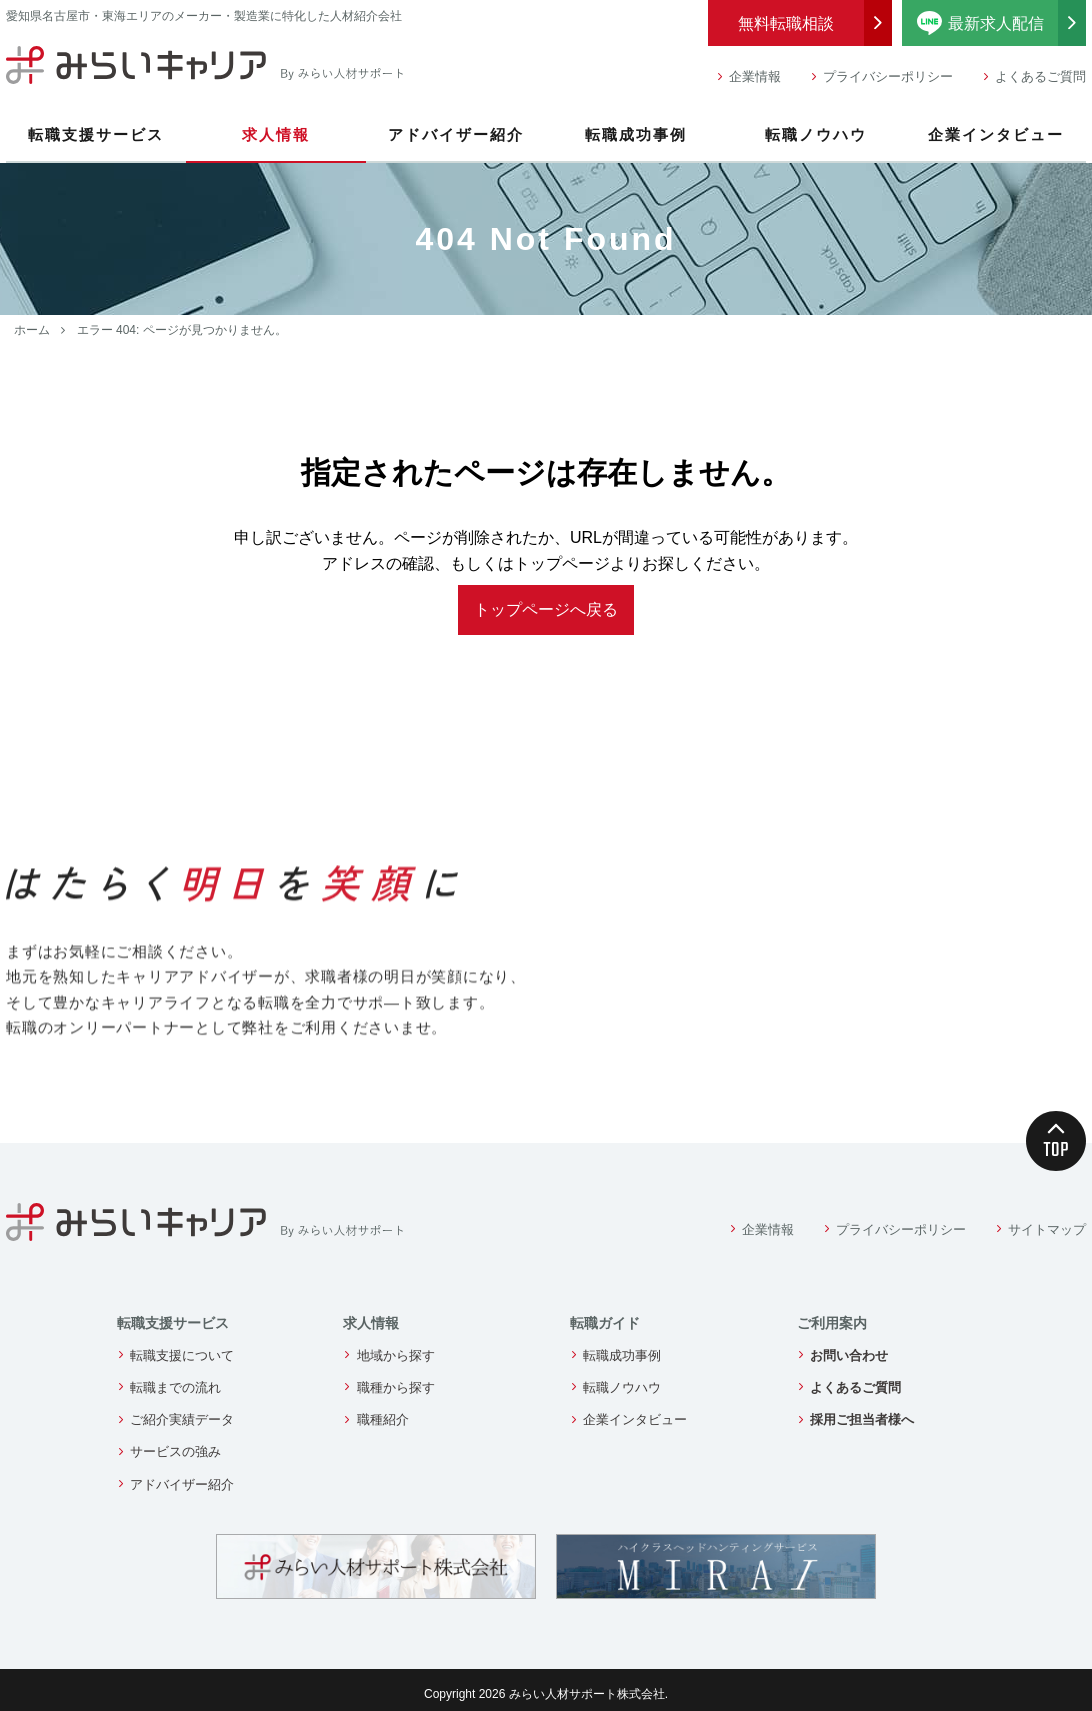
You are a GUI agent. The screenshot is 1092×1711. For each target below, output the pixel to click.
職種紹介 (383, 1419)
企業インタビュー (996, 134)
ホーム (32, 330)
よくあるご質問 (1040, 76)
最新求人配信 (1002, 23)
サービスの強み (175, 1451)
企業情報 (755, 76)
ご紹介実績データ (182, 1419)
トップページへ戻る (546, 609)
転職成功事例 (636, 134)
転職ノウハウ (816, 134)
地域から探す (396, 1355)
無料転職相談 (786, 23)
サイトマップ (1047, 1229)
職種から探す (396, 1387)
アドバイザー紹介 (456, 134)
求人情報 (276, 134)
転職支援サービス (96, 134)
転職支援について (182, 1355)
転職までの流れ (175, 1387)
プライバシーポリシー (888, 76)
